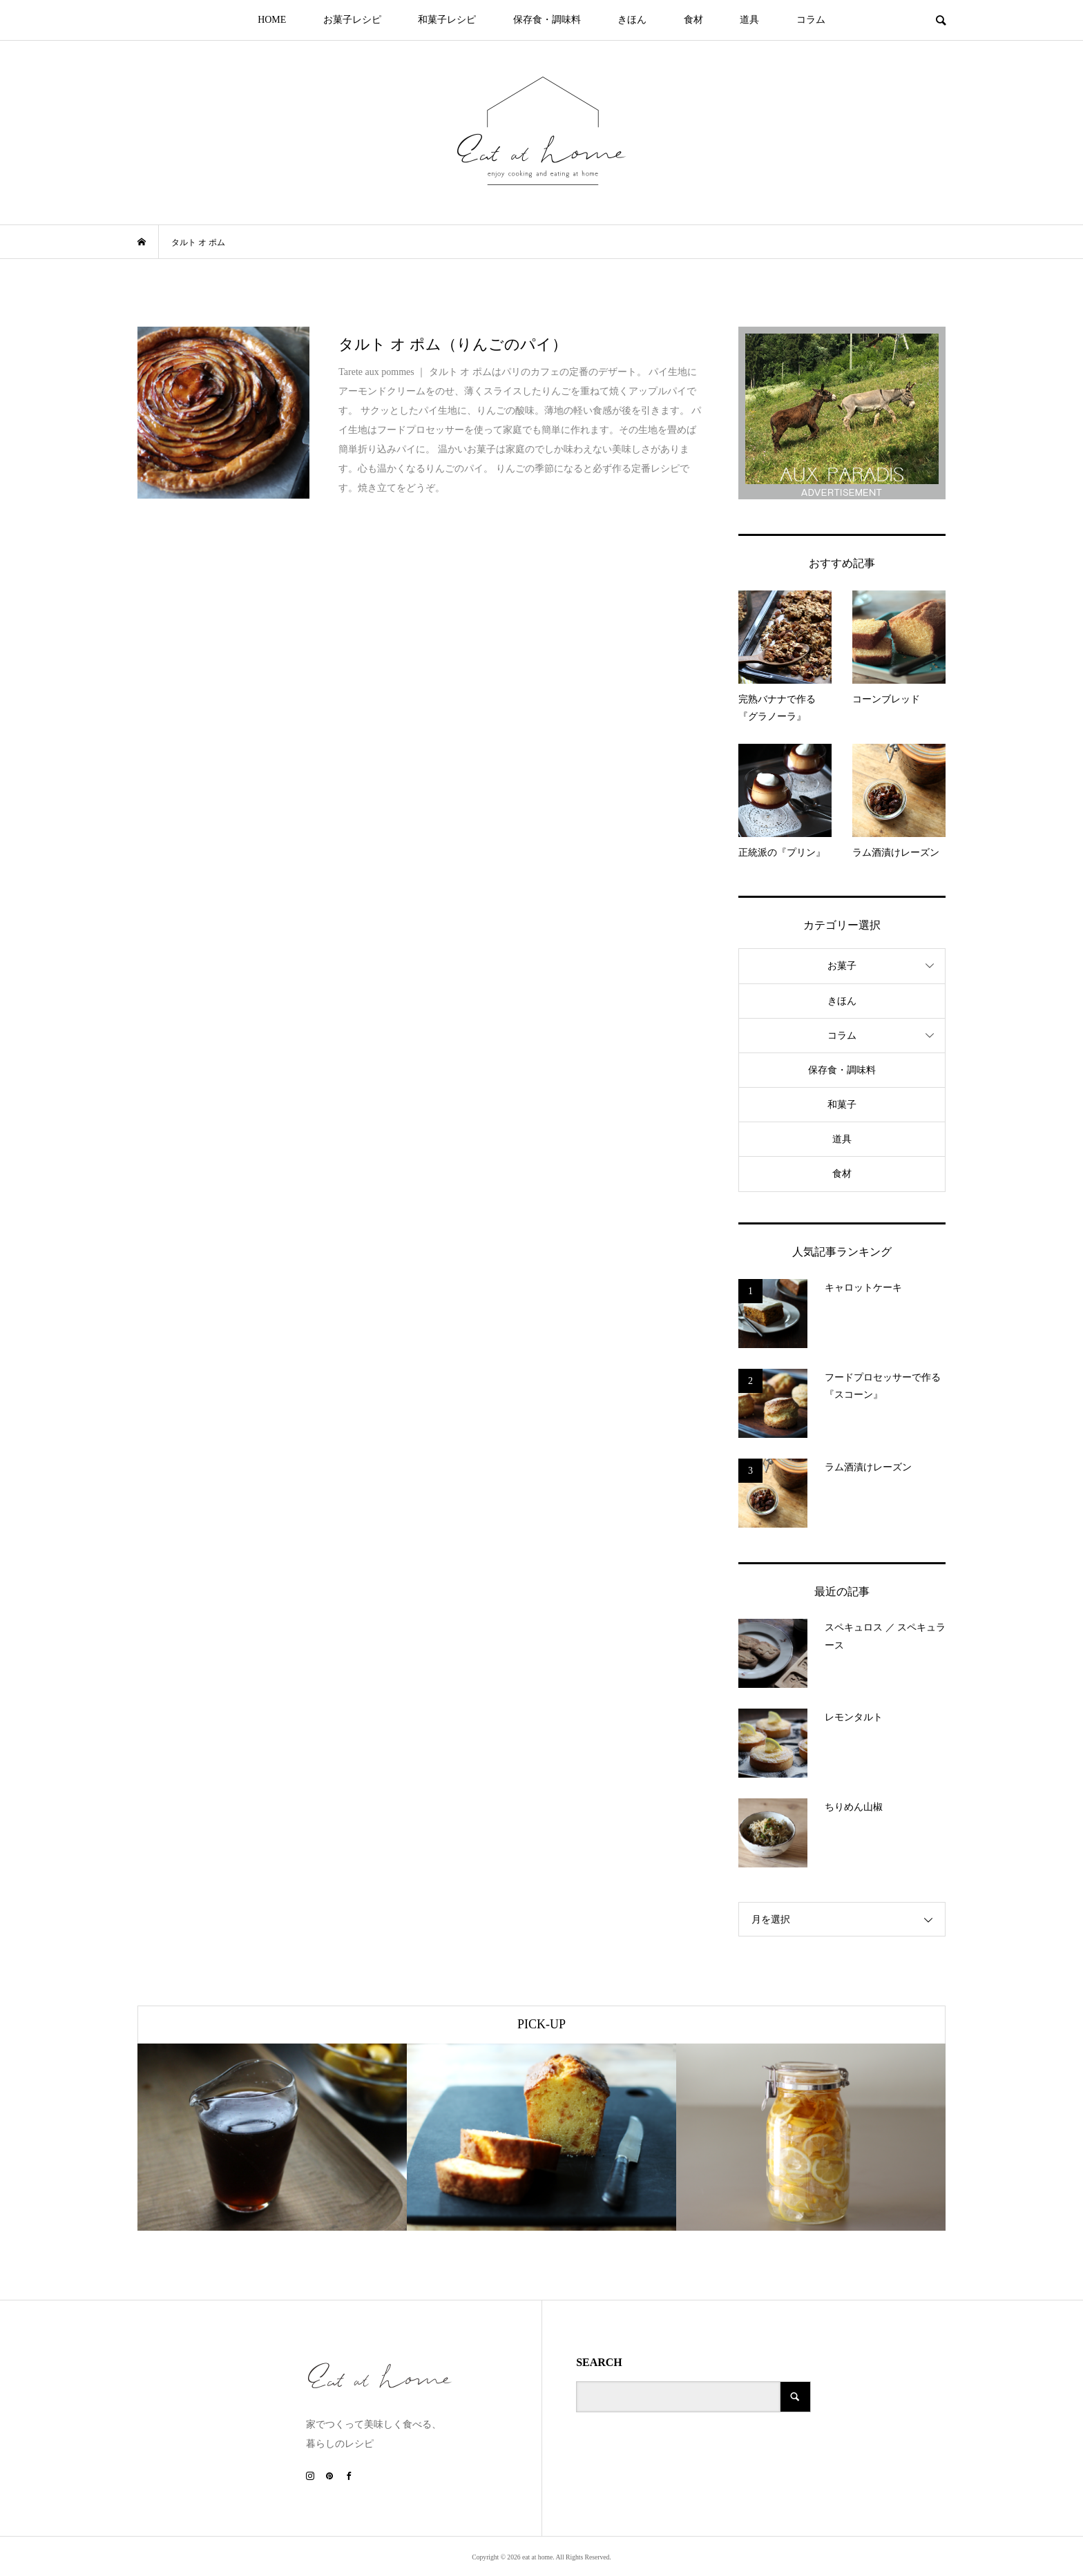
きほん (631, 20)
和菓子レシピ (447, 20)
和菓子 (841, 1104)
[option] (272, 2137)
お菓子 (841, 966)
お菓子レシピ (352, 20)
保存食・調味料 (547, 20)
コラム (810, 20)
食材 (693, 20)
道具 (749, 20)
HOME (272, 20)
